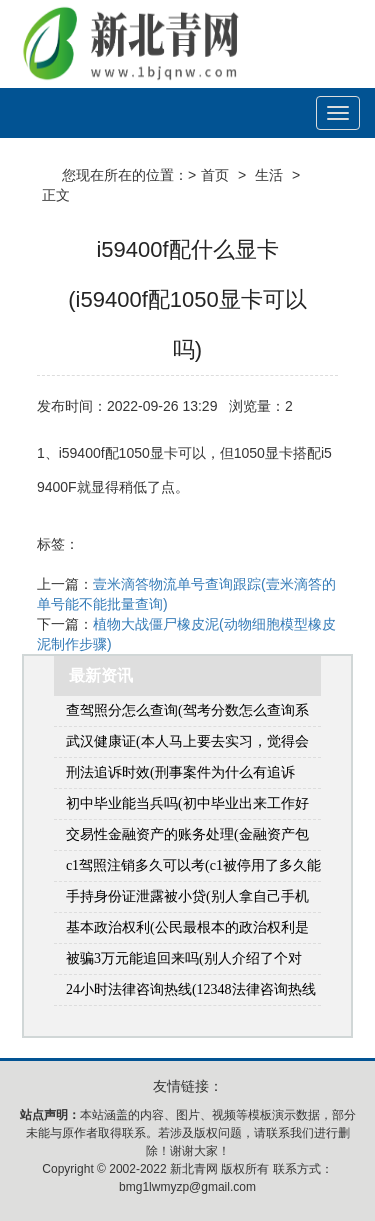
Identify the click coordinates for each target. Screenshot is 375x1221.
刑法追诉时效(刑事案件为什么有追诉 (180, 772)
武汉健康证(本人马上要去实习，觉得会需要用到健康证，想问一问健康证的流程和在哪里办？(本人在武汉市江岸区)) (192, 745)
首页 (215, 175)
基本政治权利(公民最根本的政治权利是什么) (187, 931)
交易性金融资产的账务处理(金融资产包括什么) (187, 838)
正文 (56, 195)
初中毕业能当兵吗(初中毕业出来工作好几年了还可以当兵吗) (187, 807)
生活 (269, 175)
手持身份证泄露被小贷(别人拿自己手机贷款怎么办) (187, 900)
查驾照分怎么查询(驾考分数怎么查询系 (187, 710)
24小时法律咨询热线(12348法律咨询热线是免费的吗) (191, 993)
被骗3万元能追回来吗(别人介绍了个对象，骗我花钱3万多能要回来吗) (184, 962)
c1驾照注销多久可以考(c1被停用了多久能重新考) (193, 869)
